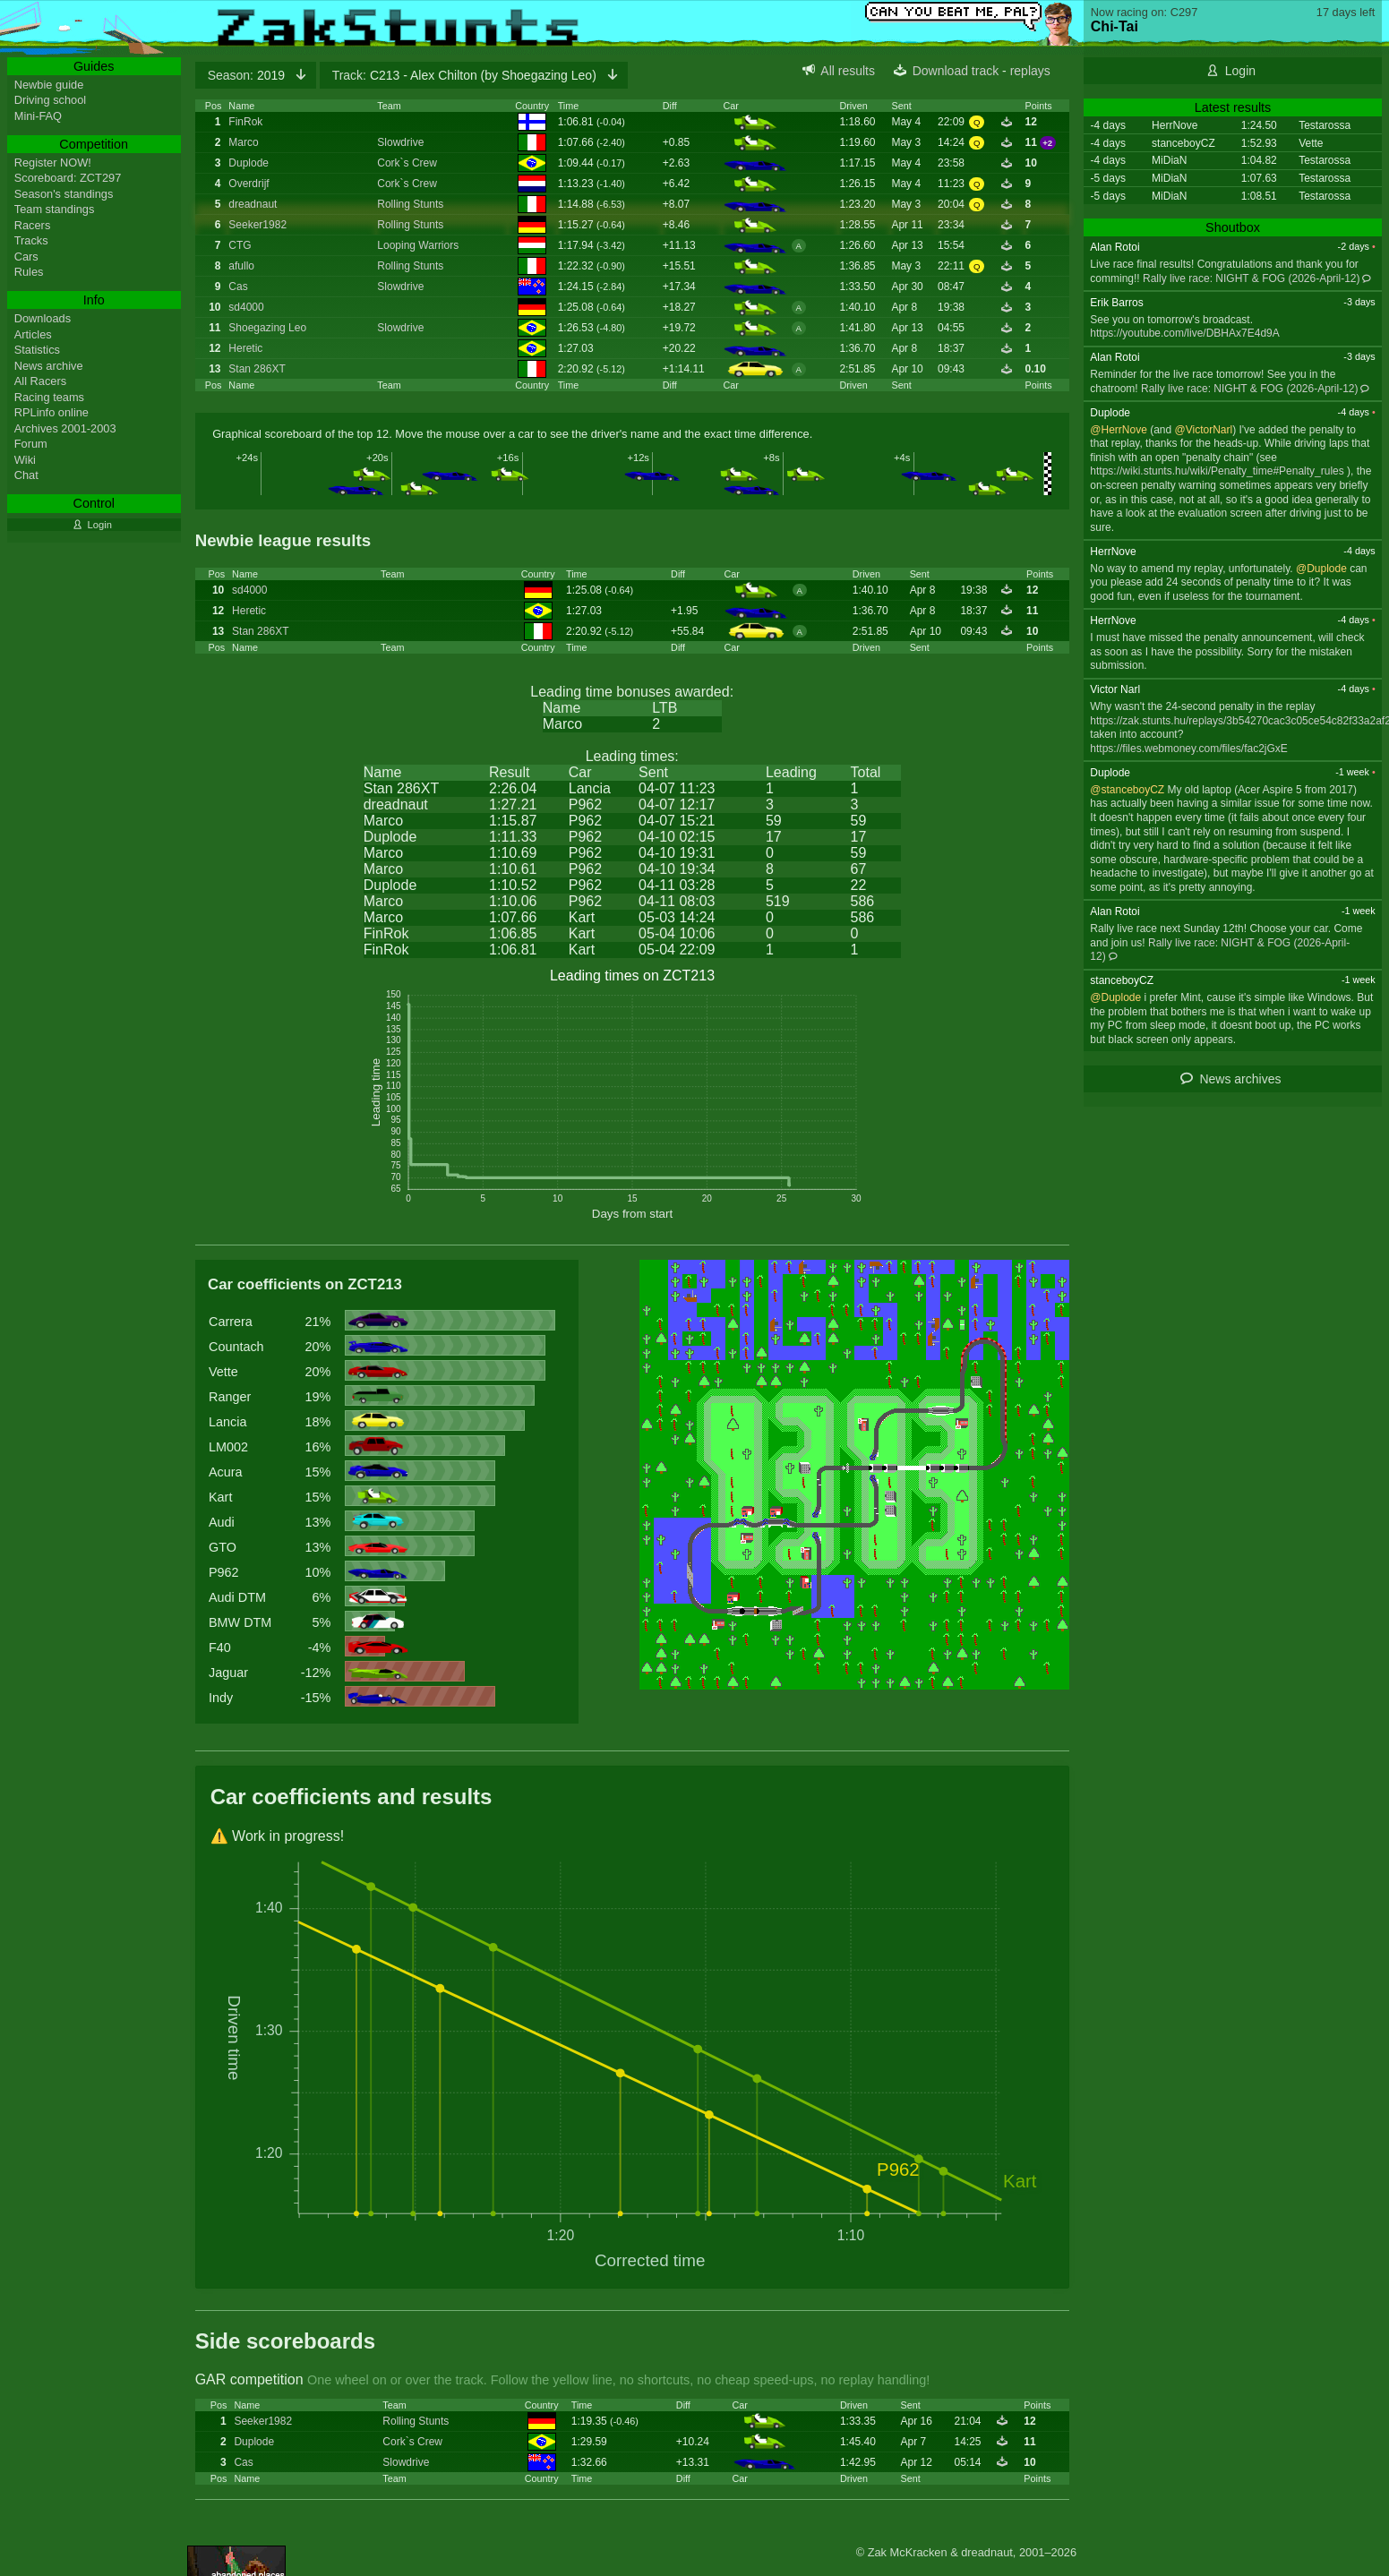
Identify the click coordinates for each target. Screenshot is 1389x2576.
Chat (26, 475)
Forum (30, 443)
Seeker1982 (257, 224)
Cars (26, 256)
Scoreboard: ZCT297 (68, 177)
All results (847, 71)
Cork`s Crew (407, 163)
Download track (956, 71)
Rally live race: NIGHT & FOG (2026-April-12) (1251, 278)
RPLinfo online (51, 412)
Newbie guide (49, 84)
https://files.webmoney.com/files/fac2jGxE (1189, 748)
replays (1030, 71)
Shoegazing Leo (267, 327)
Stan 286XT (256, 369)
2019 (248, 75)
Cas (237, 286)
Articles (33, 334)
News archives (1240, 1079)
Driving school (50, 100)
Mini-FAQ (38, 116)
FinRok (245, 122)
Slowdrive (400, 142)
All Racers (40, 381)
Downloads (42, 318)
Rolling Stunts (410, 204)
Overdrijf (248, 183)
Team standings (54, 209)
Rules (29, 271)
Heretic (245, 348)
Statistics (37, 349)
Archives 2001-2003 (65, 428)
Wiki (25, 459)
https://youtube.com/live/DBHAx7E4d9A (1184, 333)
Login (1240, 71)
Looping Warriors (418, 245)
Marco (243, 142)
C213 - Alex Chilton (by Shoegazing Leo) (466, 75)
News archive (48, 365)
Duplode (248, 163)
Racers (32, 225)
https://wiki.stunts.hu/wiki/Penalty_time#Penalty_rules (1216, 471)
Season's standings (64, 194)
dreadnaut (252, 204)
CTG (239, 245)
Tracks (31, 240)
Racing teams (49, 397)
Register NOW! (52, 162)
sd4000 (245, 307)
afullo (241, 266)
